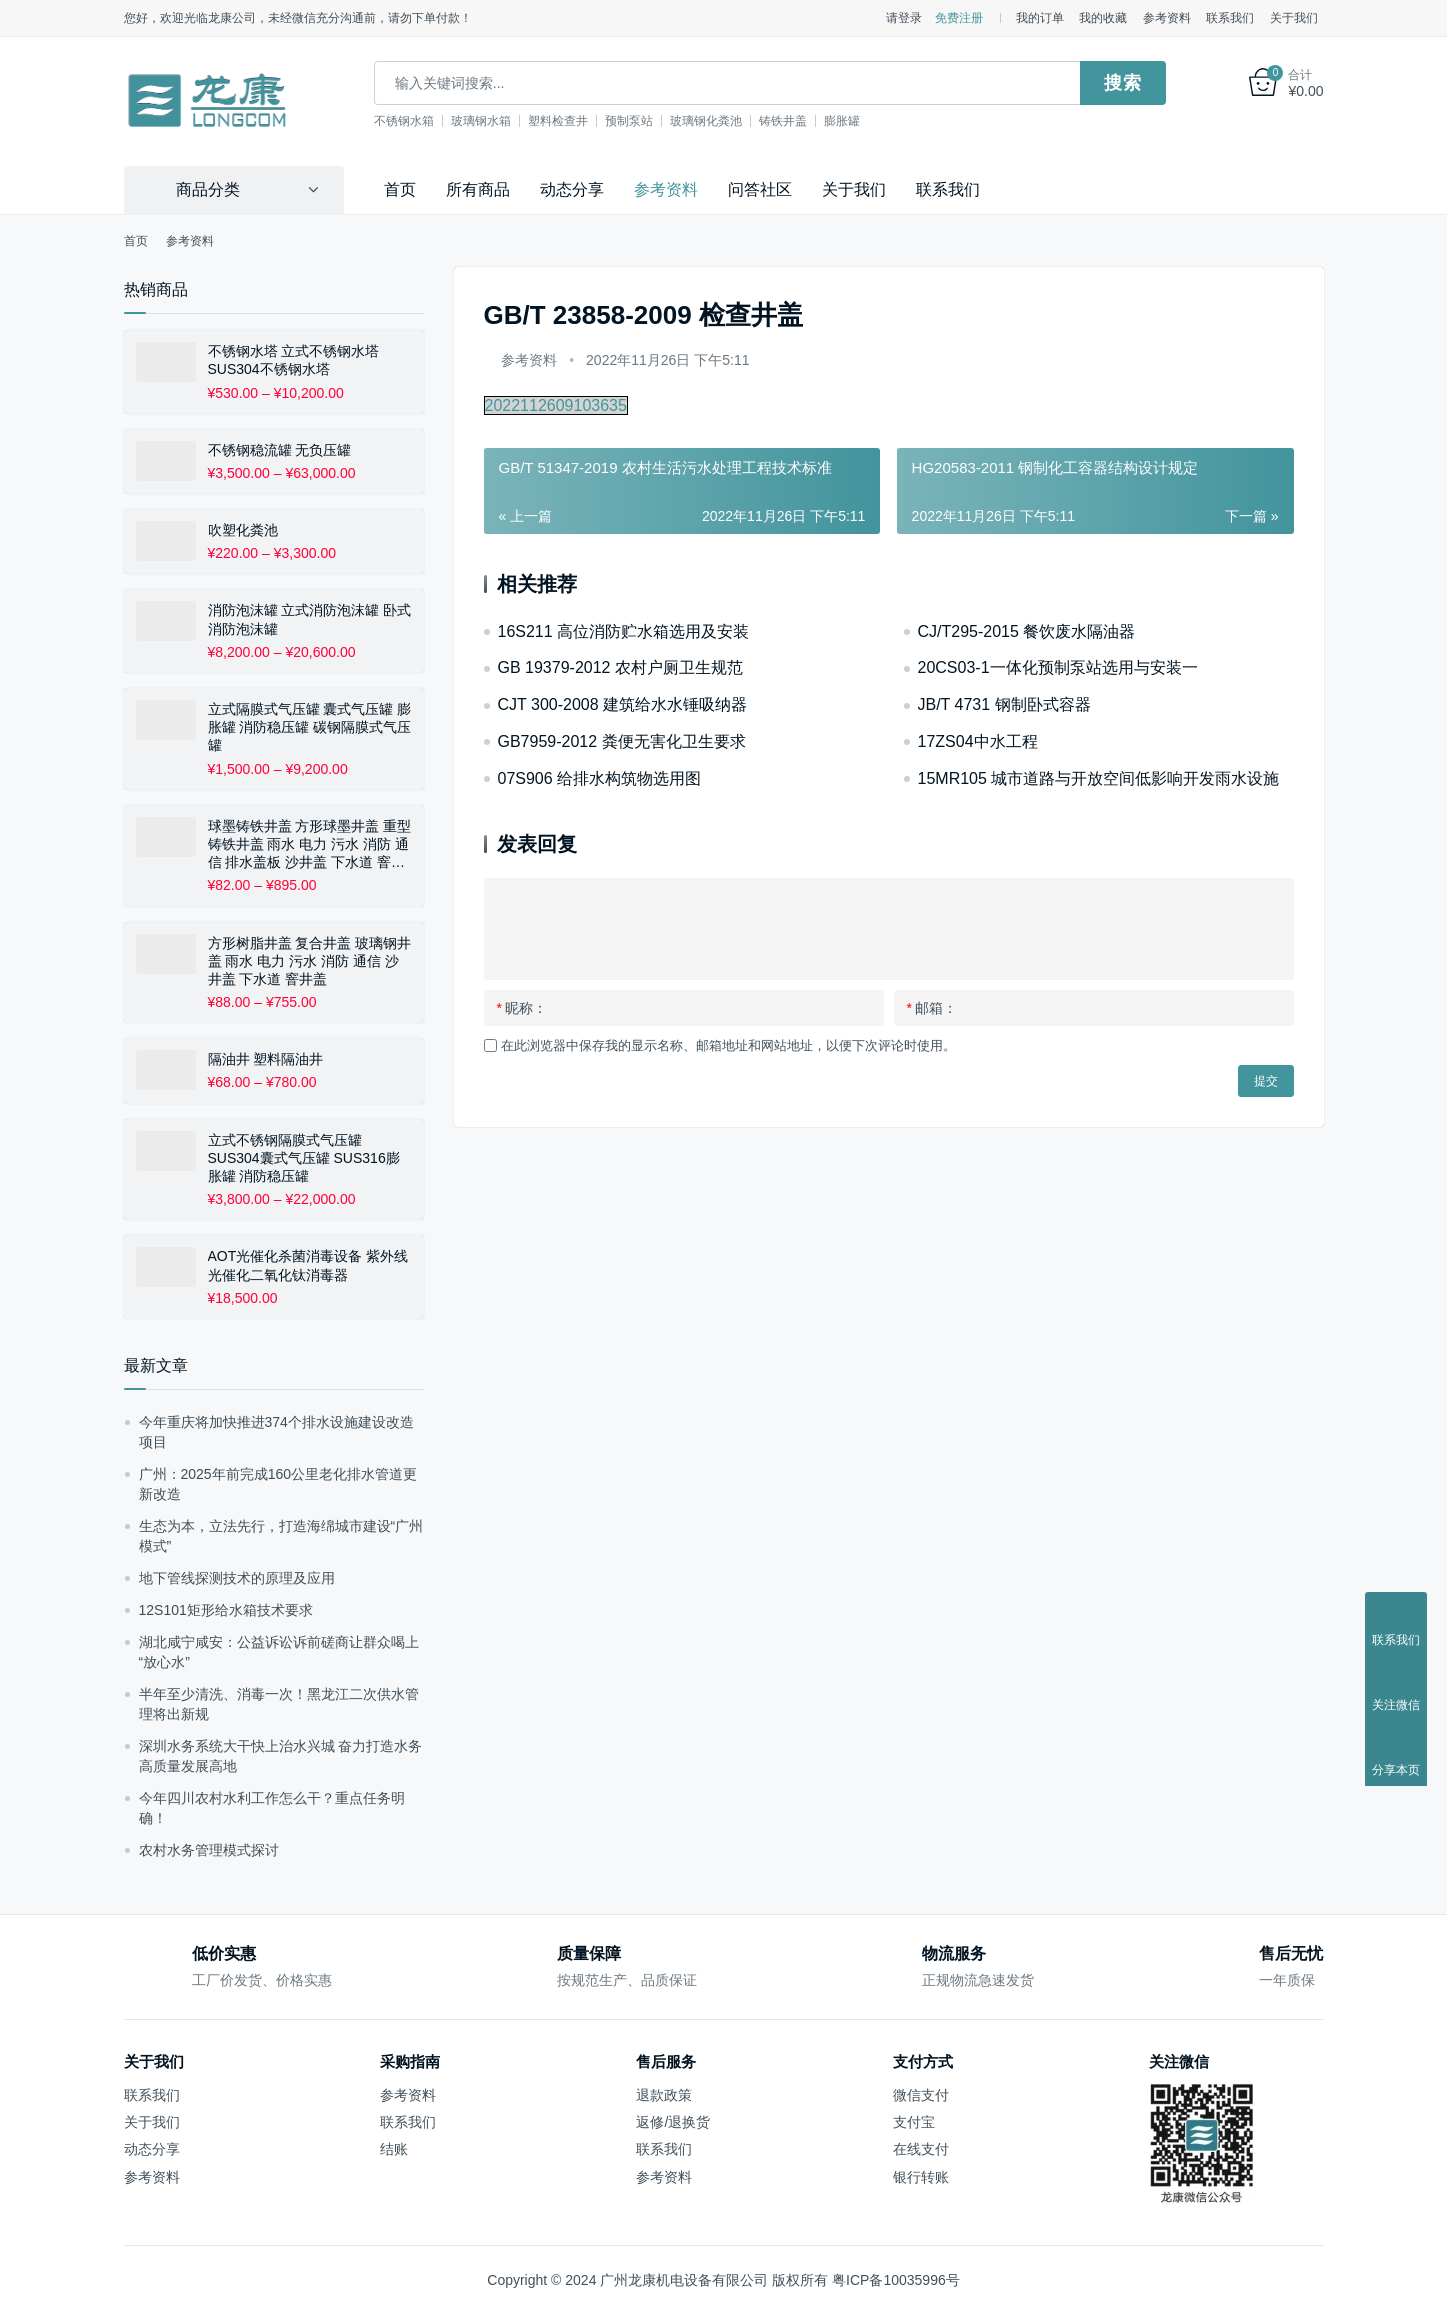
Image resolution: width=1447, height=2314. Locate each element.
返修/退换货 (673, 2121)
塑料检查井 (596, 121)
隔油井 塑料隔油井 (266, 1058)
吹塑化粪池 (243, 529)
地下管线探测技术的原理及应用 (237, 1577)
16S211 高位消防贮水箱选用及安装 (624, 630)
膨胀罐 (880, 121)
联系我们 (1230, 18)
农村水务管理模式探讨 (209, 1849)
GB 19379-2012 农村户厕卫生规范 (620, 666)
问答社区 (760, 188)
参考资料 (1167, 18)
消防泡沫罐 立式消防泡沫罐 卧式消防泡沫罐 (310, 619)
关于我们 (1294, 18)
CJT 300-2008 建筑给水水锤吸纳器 (623, 703)
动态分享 (572, 188)
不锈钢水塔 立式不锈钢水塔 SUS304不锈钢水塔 (294, 359)
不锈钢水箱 (442, 121)
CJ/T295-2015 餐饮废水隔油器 (1027, 630)
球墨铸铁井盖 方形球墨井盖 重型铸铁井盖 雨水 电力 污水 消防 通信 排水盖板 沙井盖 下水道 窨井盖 (310, 844)
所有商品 (478, 188)
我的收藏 (1103, 18)
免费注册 (959, 18)
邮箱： (932, 1007)
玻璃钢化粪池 (744, 121)
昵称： (522, 1007)
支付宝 (914, 2121)
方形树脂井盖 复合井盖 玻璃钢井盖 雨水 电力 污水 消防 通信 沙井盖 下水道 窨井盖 (310, 960)
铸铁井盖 (821, 121)
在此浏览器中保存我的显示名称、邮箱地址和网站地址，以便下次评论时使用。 (728, 1044)
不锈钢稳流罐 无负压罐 (280, 449)
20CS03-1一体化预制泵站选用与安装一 (1058, 666)
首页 (400, 188)
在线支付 (921, 2148)
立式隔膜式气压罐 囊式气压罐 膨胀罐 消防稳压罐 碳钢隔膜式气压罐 (310, 726)
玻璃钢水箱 (519, 121)
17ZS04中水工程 (978, 740)
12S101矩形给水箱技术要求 (226, 1609)
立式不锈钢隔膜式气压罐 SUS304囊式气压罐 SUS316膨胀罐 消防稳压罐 (304, 1157)
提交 (1266, 1080)
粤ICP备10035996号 (896, 2279)
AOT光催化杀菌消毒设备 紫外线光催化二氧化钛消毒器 (308, 1264)
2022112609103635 (556, 404)
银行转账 (921, 2176)
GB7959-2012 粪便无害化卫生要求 (622, 740)
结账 (394, 2148)
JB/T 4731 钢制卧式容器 (1004, 703)
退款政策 (664, 2094)
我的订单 (1040, 18)
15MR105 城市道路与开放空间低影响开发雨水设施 (1099, 777)
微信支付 (921, 2094)
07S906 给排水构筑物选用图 (600, 777)
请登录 (904, 18)
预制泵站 (667, 121)
